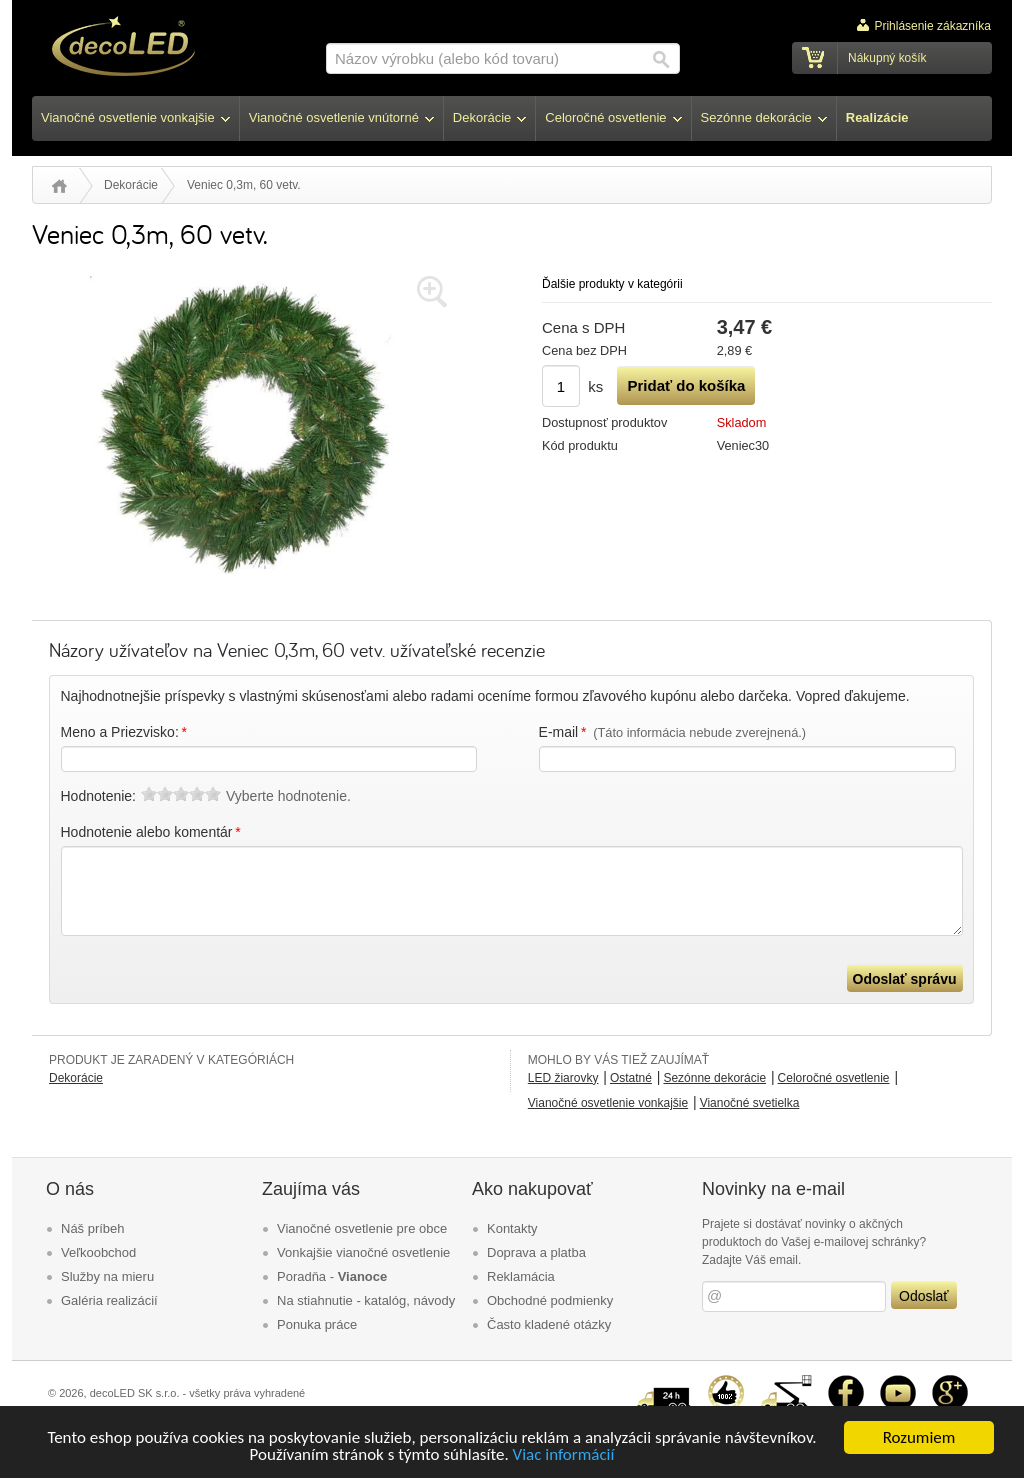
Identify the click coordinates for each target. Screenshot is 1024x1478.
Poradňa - (332, 1276)
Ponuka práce (317, 1324)
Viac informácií (564, 1456)
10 (213, 794)
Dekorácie (131, 185)
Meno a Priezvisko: (125, 732)
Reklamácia (521, 1276)
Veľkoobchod (98, 1252)
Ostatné (631, 1078)
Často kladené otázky (549, 1324)
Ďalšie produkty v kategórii (612, 284)
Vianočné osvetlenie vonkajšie (608, 1103)
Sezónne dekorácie (714, 1078)
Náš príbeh (93, 1228)
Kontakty (512, 1228)
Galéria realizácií (109, 1300)
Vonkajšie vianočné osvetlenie (363, 1252)
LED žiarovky (563, 1078)
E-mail (673, 732)
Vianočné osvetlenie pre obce (362, 1228)
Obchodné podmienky (550, 1300)
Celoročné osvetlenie (834, 1078)
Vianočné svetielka (750, 1103)
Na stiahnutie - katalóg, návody (366, 1300)
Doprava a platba (536, 1252)
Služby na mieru (107, 1276)
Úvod (59, 186)
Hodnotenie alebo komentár (152, 832)
